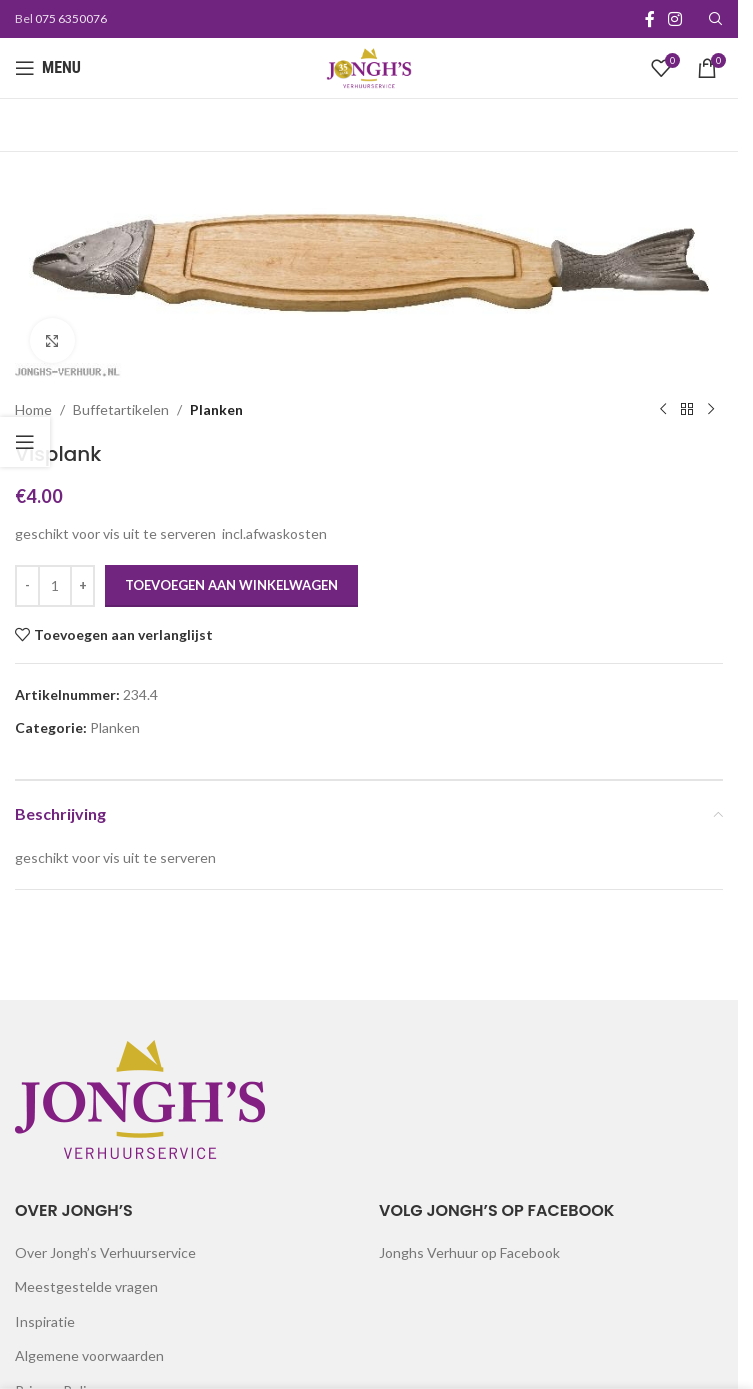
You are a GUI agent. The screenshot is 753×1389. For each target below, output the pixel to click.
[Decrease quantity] (27, 586)
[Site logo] (369, 66)
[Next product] (711, 410)
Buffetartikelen (121, 409)
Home (33, 409)
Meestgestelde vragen (86, 1286)
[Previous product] (663, 410)
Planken (216, 409)
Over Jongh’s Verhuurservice (105, 1252)
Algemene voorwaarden (89, 1355)
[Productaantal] (55, 586)
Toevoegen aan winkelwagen (231, 586)
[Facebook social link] (650, 19)
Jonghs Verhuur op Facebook (469, 1252)
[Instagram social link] (675, 19)
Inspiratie (45, 1321)
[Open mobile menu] (48, 68)
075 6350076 (71, 18)
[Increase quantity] (82, 586)
